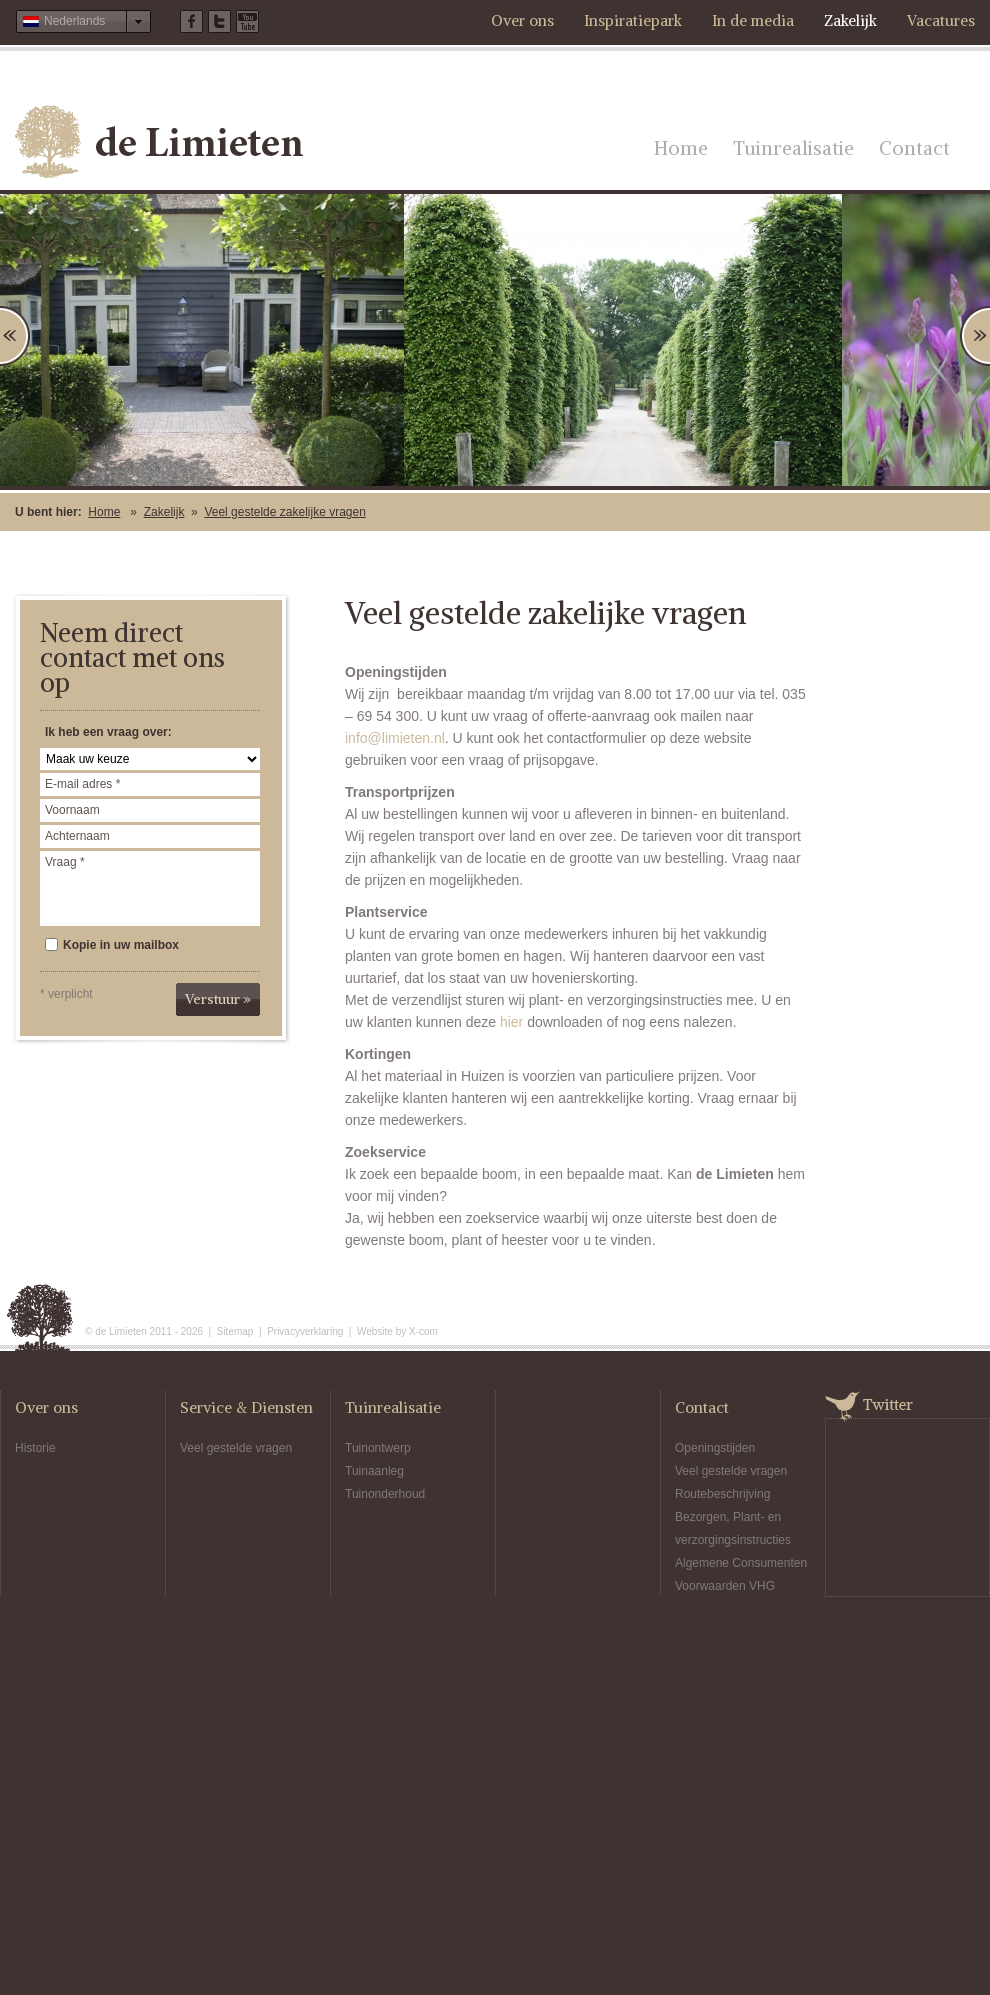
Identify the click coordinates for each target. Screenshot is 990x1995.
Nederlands (64, 21)
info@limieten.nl (395, 738)
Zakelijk (850, 20)
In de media (753, 20)
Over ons (522, 20)
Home (681, 148)
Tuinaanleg (374, 1471)
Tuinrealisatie (793, 148)
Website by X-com (397, 1331)
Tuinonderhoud (385, 1494)
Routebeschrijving (722, 1494)
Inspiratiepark (633, 20)
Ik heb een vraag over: (108, 732)
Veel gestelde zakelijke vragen (284, 512)
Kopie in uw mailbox (112, 945)
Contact (914, 148)
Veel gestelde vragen (236, 1448)
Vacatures (941, 20)
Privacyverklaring (305, 1331)
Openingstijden (715, 1448)
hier (511, 1022)
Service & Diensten (246, 1407)
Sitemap (235, 1331)
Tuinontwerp (378, 1448)
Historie (35, 1448)
